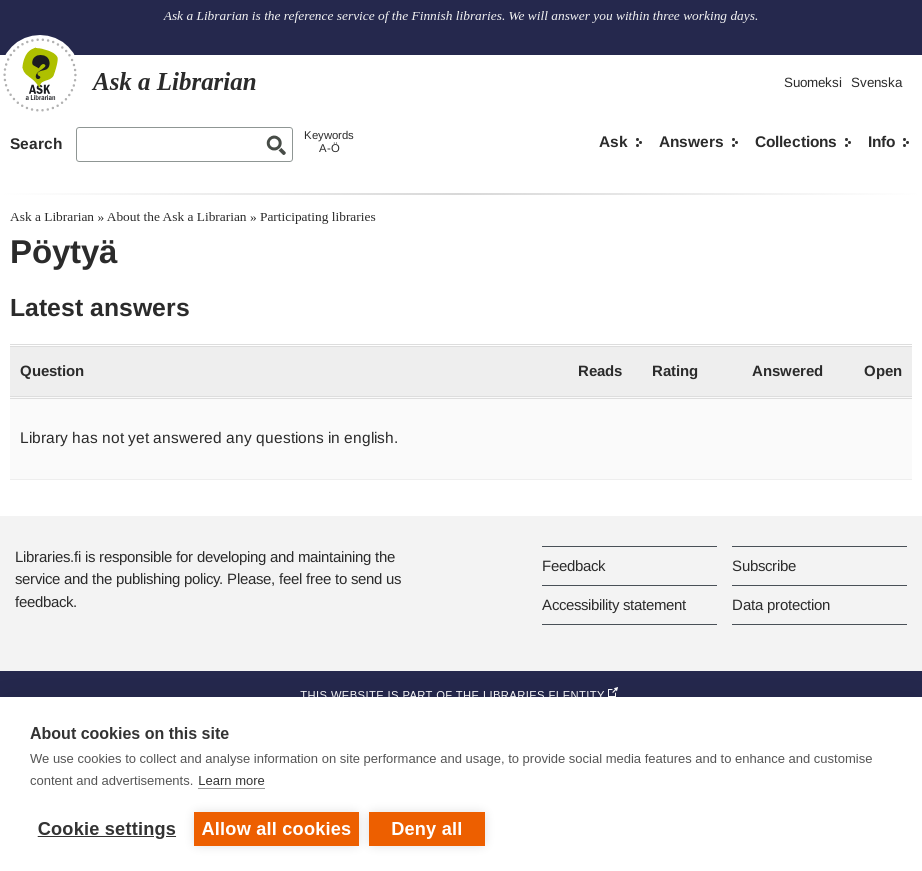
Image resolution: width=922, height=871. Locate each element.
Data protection (781, 604)
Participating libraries (318, 216)
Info (881, 141)
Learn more (231, 780)
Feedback (573, 565)
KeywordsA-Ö (329, 141)
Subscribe (764, 565)
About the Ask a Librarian (177, 216)
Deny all (426, 829)
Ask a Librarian (52, 216)
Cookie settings (107, 829)
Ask (613, 141)
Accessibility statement (614, 604)
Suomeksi (813, 82)
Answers (691, 141)
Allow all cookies (277, 829)
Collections (796, 141)
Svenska (876, 82)
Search (36, 143)
